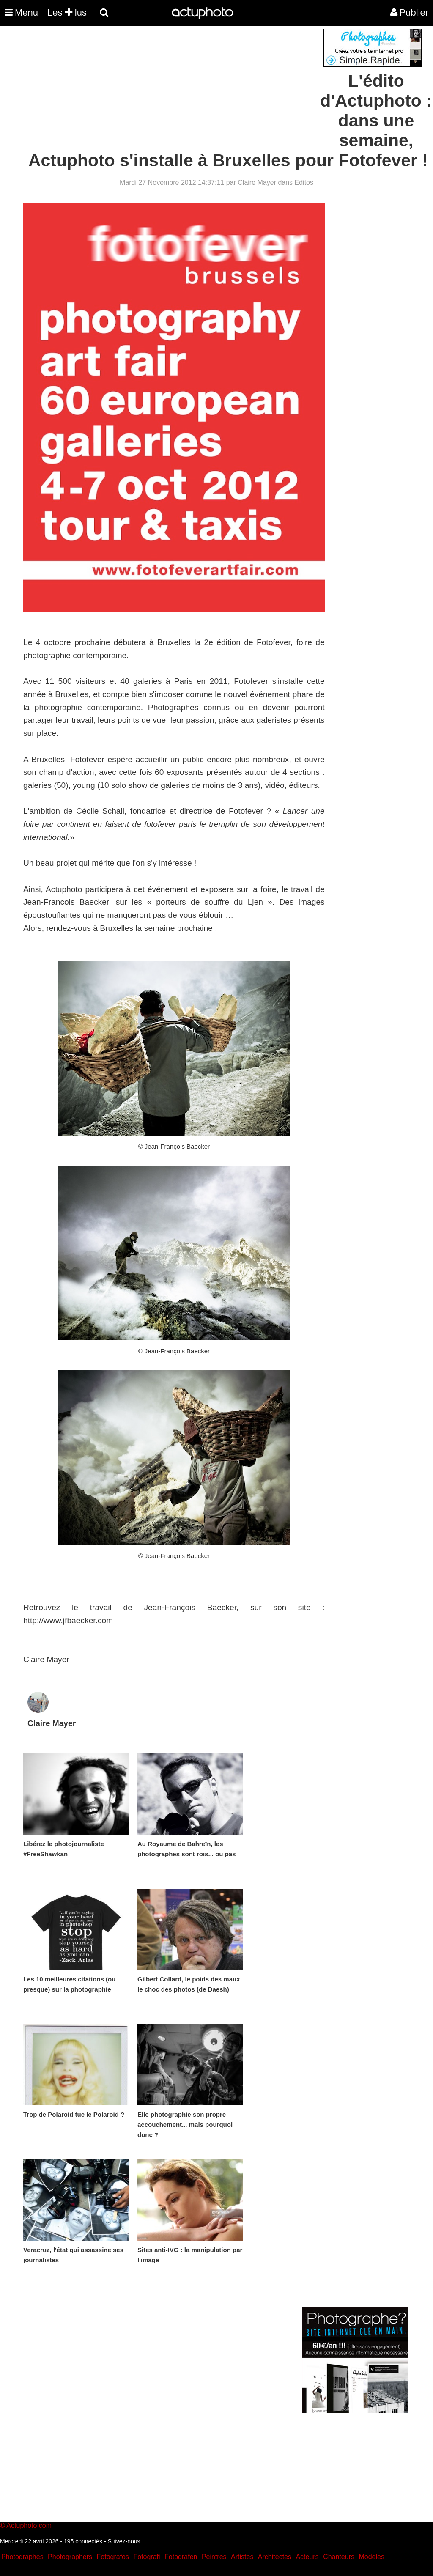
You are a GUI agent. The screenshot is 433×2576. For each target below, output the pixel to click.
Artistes (242, 2556)
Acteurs (307, 2556)
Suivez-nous (123, 2541)
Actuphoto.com (29, 2525)
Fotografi (146, 2556)
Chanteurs (338, 2556)
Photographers (70, 2556)
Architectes (274, 2556)
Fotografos (113, 2556)
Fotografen (180, 2556)
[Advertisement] (165, 88)
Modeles (371, 2556)
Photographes (22, 2556)
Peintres (214, 2556)
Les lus (67, 12)
